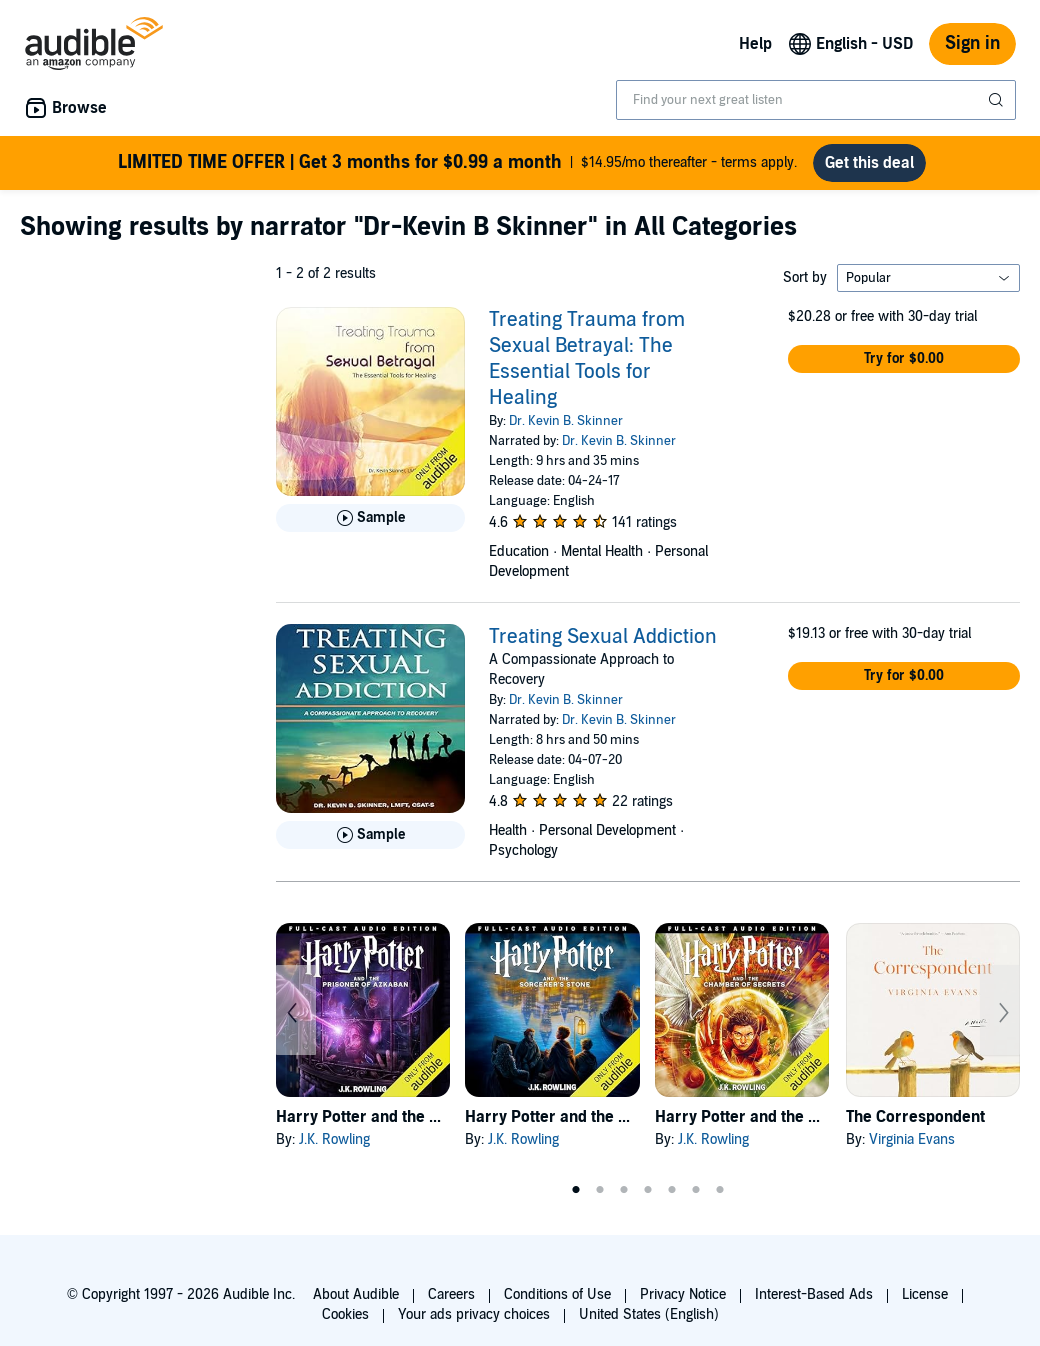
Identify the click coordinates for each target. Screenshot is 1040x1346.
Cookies (345, 1314)
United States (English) (649, 1314)
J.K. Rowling (334, 1139)
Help (755, 44)
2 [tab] (600, 1190)
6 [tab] (696, 1190)
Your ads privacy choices (474, 1314)
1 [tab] (576, 1190)
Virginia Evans (912, 1139)
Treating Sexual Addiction (603, 637)
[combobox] (816, 100)
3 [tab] (624, 1190)
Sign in (972, 43)
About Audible (356, 1294)
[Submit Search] (998, 100)
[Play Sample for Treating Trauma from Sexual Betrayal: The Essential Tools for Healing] (370, 518)
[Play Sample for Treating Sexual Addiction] (370, 835)
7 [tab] (720, 1190)
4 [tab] (648, 1190)
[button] (904, 359)
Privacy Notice (683, 1294)
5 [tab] (672, 1190)
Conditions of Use (557, 1294)
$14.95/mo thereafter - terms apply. (457, 163)
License (925, 1294)
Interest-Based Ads (814, 1294)
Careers (451, 1294)
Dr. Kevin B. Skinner (566, 421)
